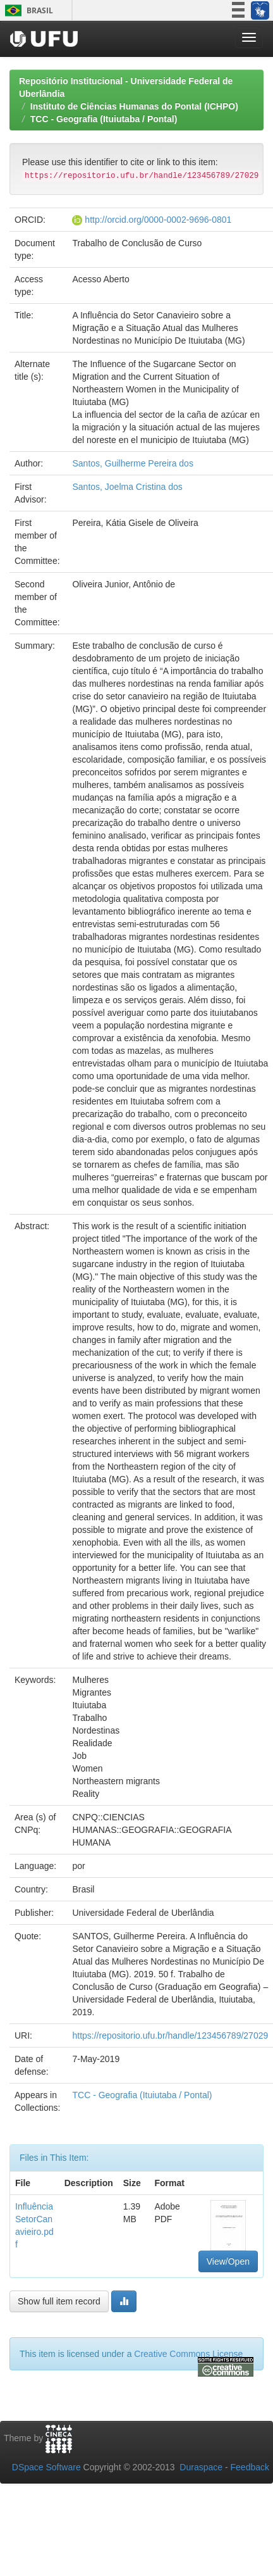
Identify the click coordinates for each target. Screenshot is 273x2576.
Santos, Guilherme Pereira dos (132, 463)
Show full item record (59, 2301)
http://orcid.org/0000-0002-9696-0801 (158, 220)
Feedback (250, 2467)
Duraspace (200, 2467)
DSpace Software (46, 2467)
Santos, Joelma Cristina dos (127, 487)
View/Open (228, 2261)
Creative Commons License (188, 2354)
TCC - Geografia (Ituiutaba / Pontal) (104, 119)
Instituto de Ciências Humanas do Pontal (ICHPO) (134, 106)
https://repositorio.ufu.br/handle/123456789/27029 (170, 2035)
